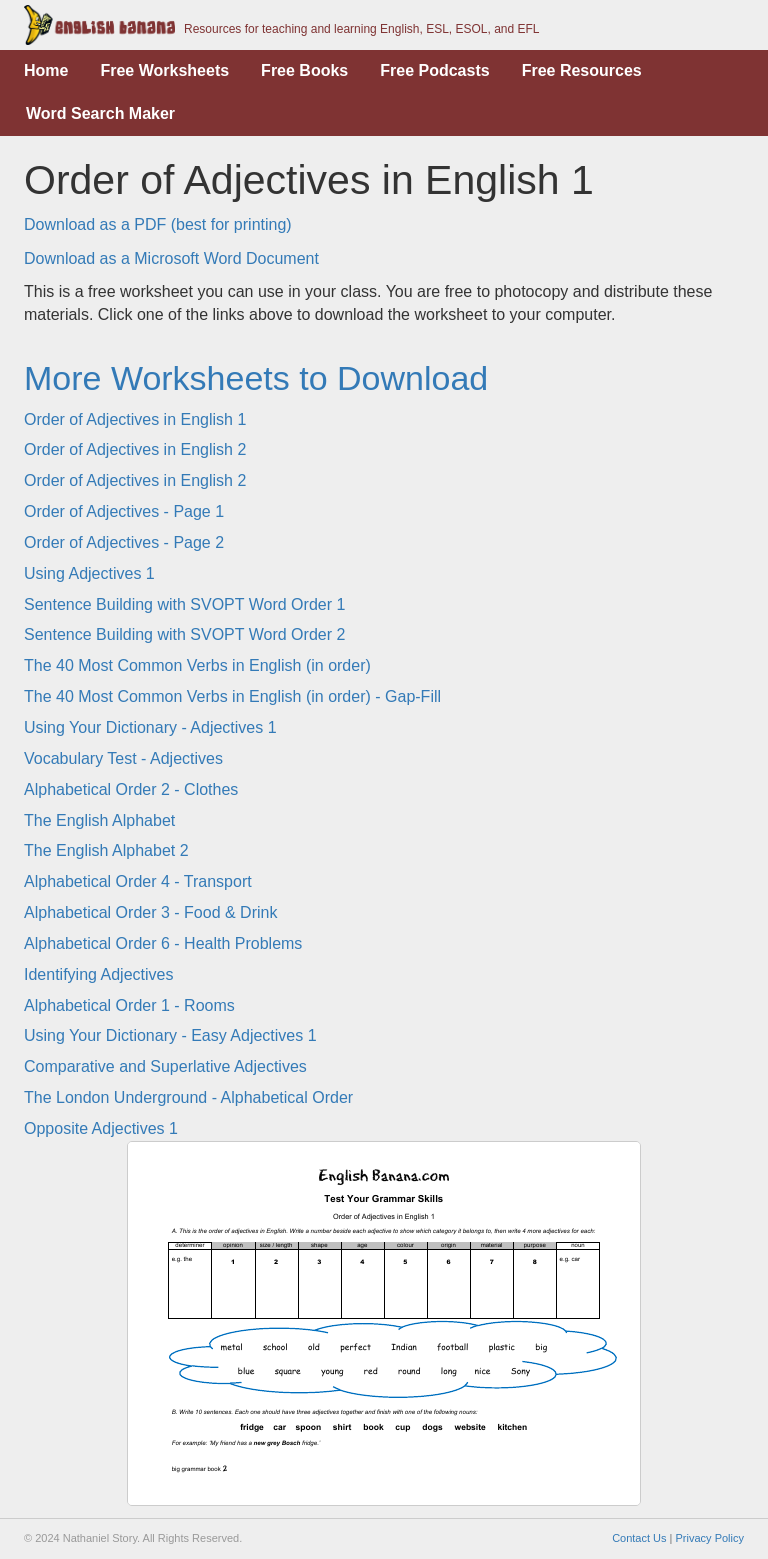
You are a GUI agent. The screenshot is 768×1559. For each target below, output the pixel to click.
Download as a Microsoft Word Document (171, 258)
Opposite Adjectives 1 (101, 1128)
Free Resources (582, 70)
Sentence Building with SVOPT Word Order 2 (184, 634)
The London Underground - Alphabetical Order (188, 1097)
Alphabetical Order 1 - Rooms (129, 1005)
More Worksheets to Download (256, 378)
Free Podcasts (434, 70)
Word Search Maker (100, 113)
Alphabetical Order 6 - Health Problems (163, 943)
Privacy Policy (710, 1538)
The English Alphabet (99, 820)
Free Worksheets (164, 70)
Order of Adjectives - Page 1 (124, 511)
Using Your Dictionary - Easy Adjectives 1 (170, 1035)
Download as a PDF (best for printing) (158, 224)
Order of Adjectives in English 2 (135, 449)
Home (46, 70)
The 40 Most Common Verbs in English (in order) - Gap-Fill (232, 696)
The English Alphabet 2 (106, 850)
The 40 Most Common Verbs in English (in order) (197, 665)
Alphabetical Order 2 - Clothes (131, 789)
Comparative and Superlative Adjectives (165, 1066)
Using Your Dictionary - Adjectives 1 (150, 727)
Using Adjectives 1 (89, 573)
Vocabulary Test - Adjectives (123, 758)
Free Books (304, 70)
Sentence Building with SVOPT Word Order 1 (184, 604)
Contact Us (639, 1538)
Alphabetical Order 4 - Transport (138, 881)
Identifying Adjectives (98, 974)
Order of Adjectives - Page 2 (124, 542)
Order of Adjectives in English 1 (135, 419)
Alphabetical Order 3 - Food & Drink (150, 912)
